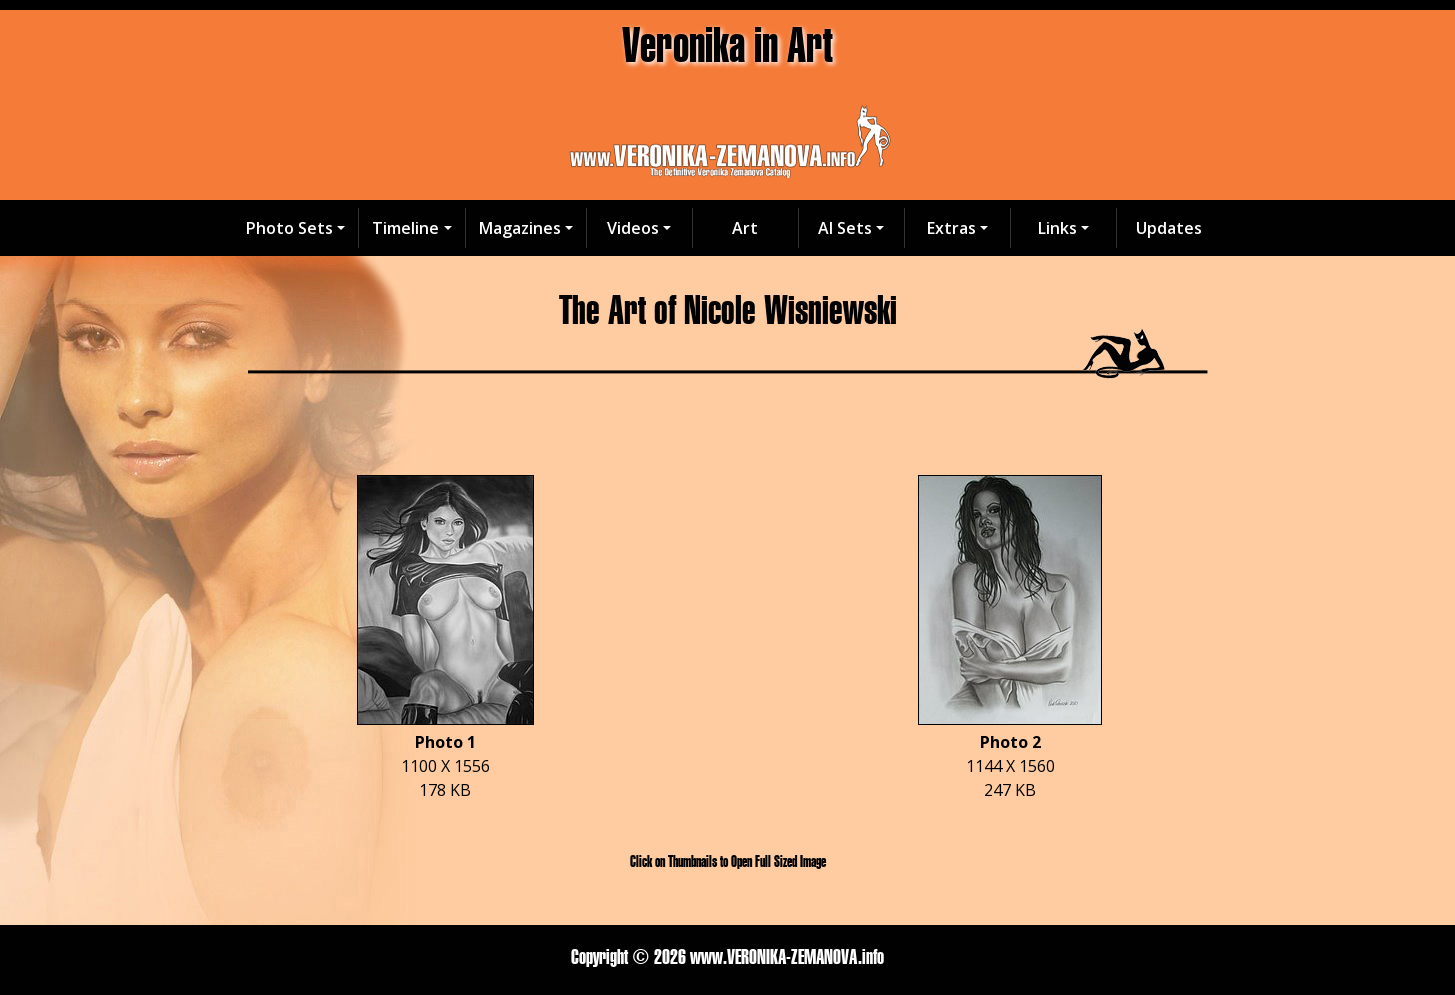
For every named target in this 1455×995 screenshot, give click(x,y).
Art (745, 228)
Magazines (520, 228)
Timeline (405, 228)
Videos (633, 228)
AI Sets (845, 228)
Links (1057, 228)
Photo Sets (289, 228)
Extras (951, 228)
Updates (1169, 228)
